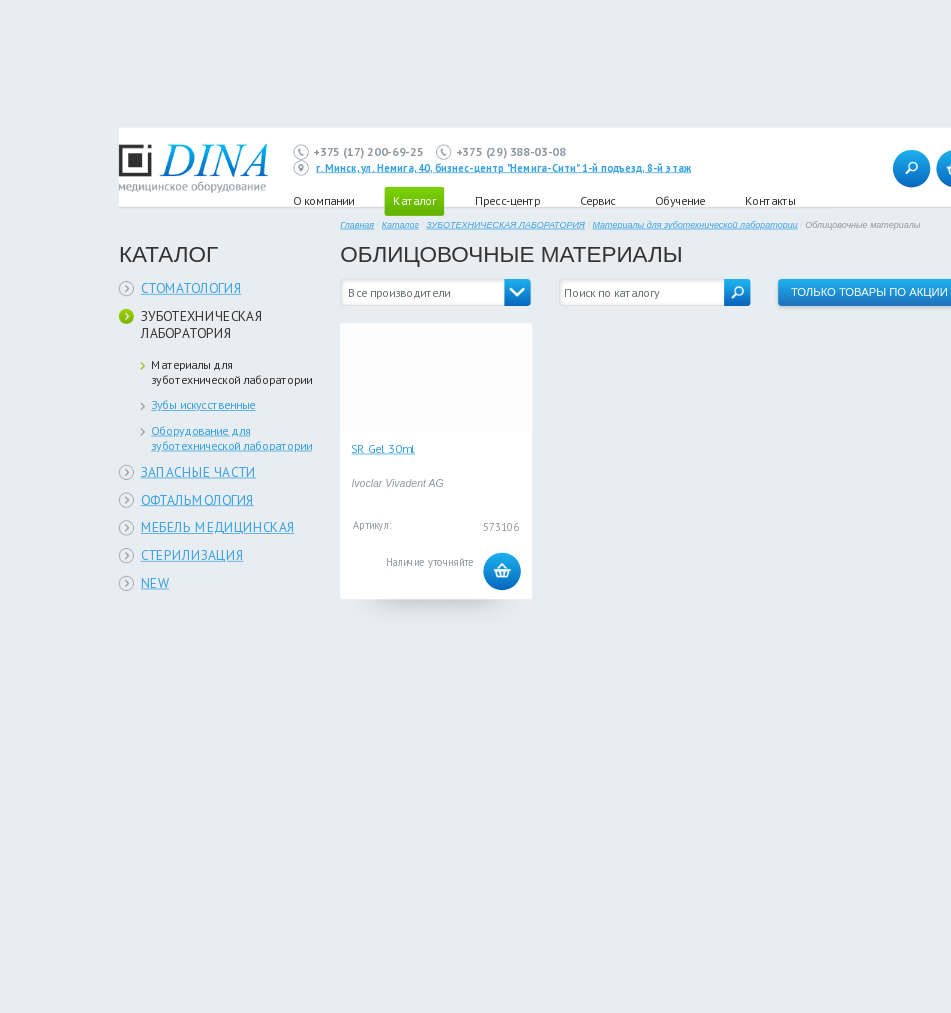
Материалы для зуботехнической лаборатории (231, 372)
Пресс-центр (507, 200)
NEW (155, 582)
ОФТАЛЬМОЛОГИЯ (197, 499)
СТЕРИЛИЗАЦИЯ (192, 555)
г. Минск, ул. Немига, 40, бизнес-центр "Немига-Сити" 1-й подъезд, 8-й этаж (503, 168)
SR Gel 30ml (383, 448)
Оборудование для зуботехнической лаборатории (231, 438)
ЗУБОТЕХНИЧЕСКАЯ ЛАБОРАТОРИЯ (202, 324)
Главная (357, 225)
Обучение (680, 200)
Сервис (597, 200)
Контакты (770, 200)
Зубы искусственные (203, 404)
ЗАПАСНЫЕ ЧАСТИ (199, 471)
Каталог (400, 225)
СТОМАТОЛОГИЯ (191, 288)
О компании (323, 200)
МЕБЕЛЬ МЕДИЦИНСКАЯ (218, 527)
